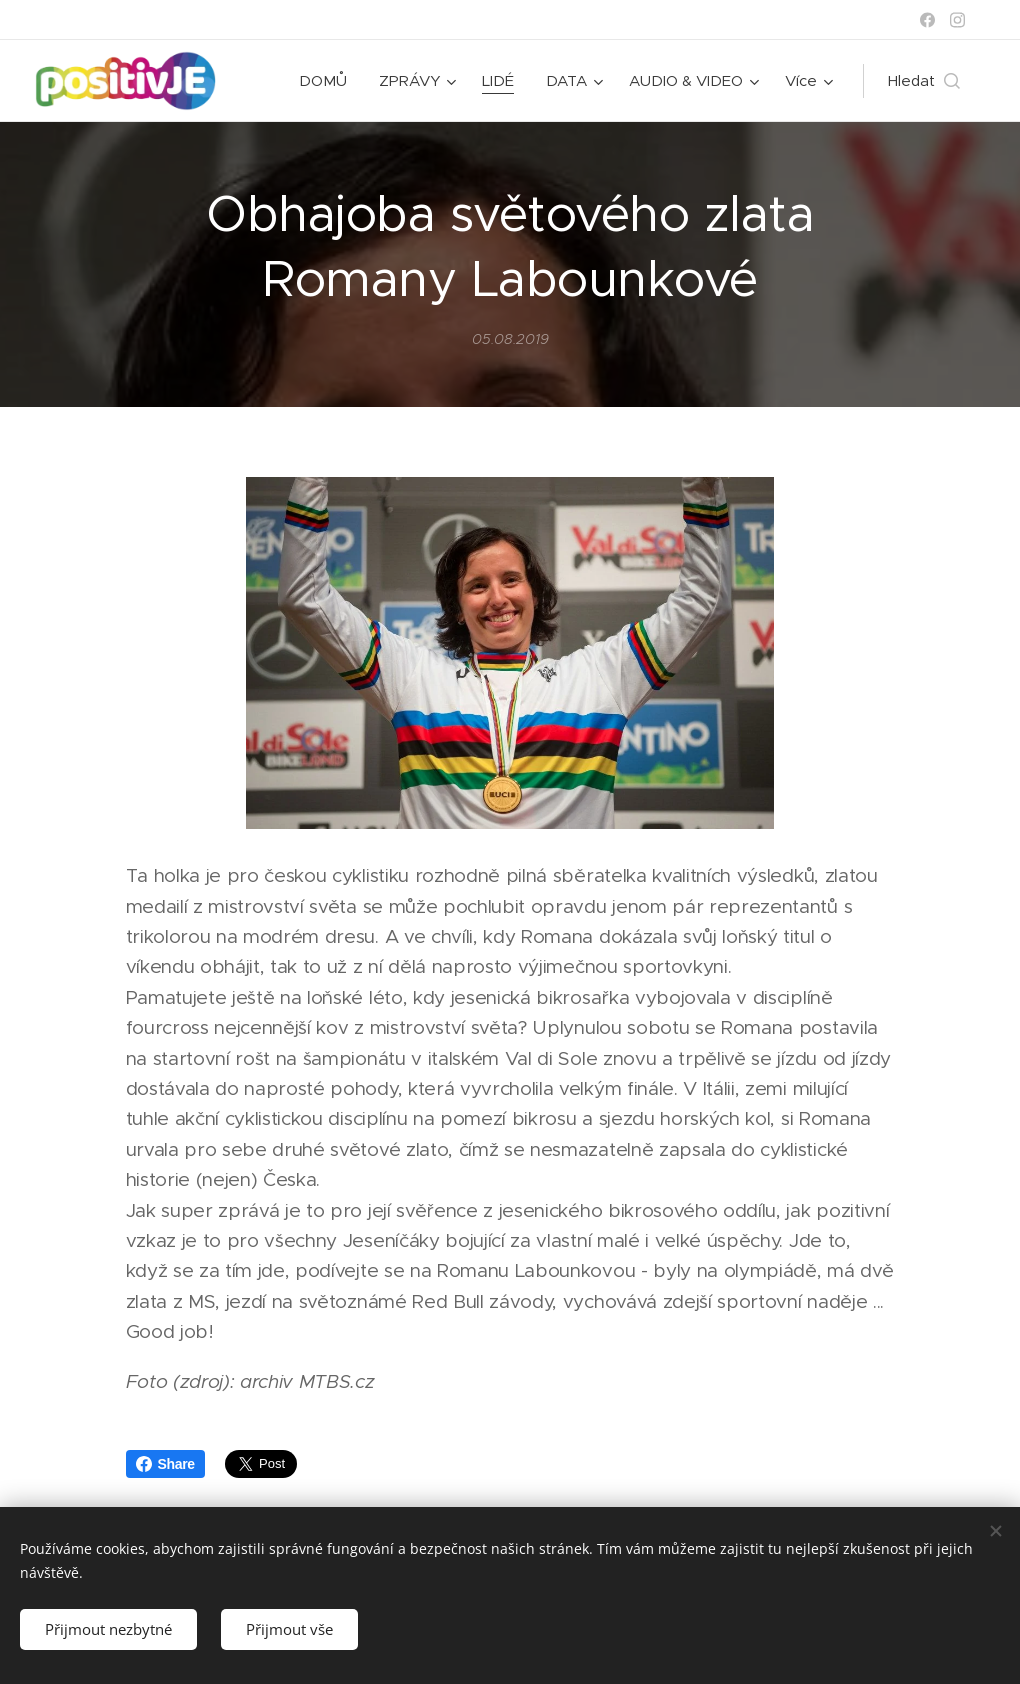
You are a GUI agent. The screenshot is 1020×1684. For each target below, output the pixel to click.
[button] (924, 81)
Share (165, 1464)
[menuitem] (328, 81)
